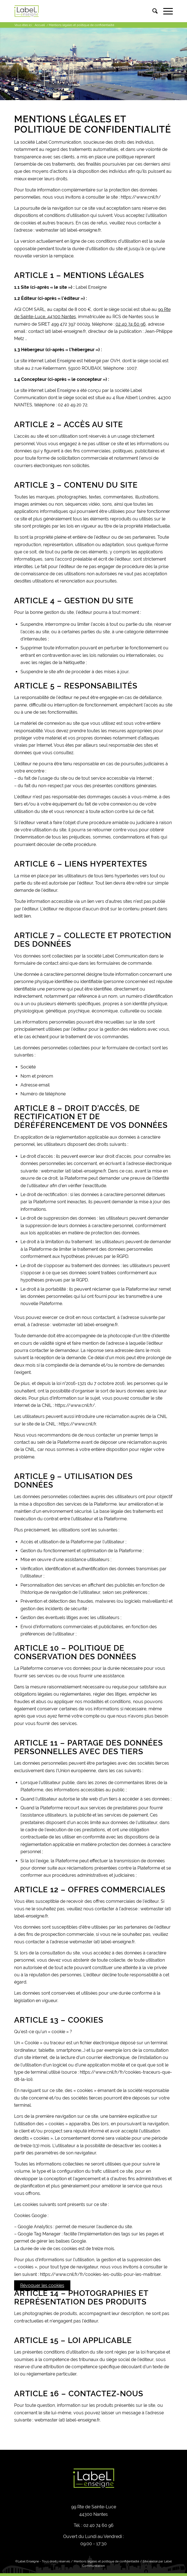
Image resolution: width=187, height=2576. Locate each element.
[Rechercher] (152, 11)
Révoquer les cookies (42, 2285)
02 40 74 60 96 (131, 324)
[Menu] (165, 11)
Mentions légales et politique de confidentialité (106, 2561)
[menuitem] (152, 11)
